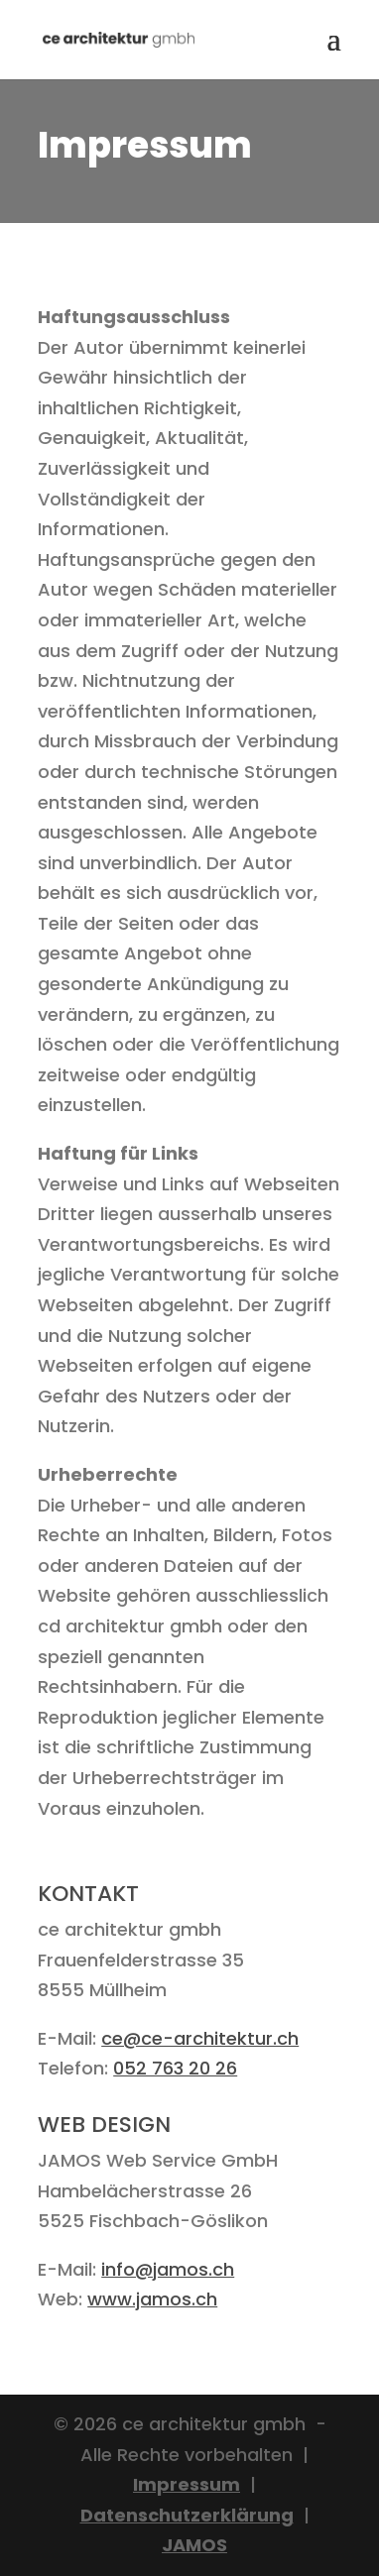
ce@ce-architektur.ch (200, 2038)
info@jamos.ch (167, 2269)
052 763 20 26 (175, 2068)
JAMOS (194, 2544)
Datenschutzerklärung (187, 2515)
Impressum (186, 2484)
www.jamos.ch (152, 2299)
